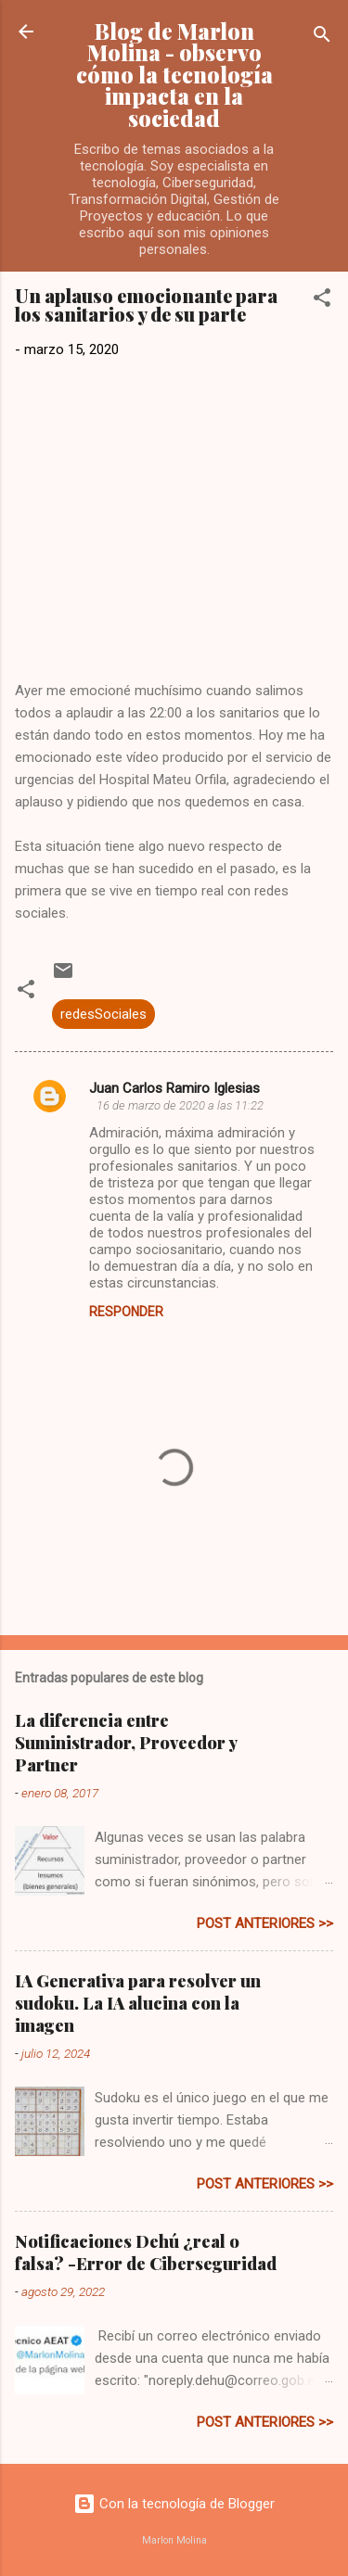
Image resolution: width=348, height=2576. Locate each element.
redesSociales (103, 1014)
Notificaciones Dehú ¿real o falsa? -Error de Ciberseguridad (146, 2252)
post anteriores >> (265, 1923)
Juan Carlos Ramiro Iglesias (174, 1088)
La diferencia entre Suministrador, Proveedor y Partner (126, 1742)
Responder (126, 1311)
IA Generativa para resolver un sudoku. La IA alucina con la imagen (138, 2003)
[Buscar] (322, 37)
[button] (322, 300)
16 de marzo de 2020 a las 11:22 (180, 1105)
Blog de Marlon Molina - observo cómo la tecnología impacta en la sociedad (174, 75)
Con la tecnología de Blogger (174, 2503)
